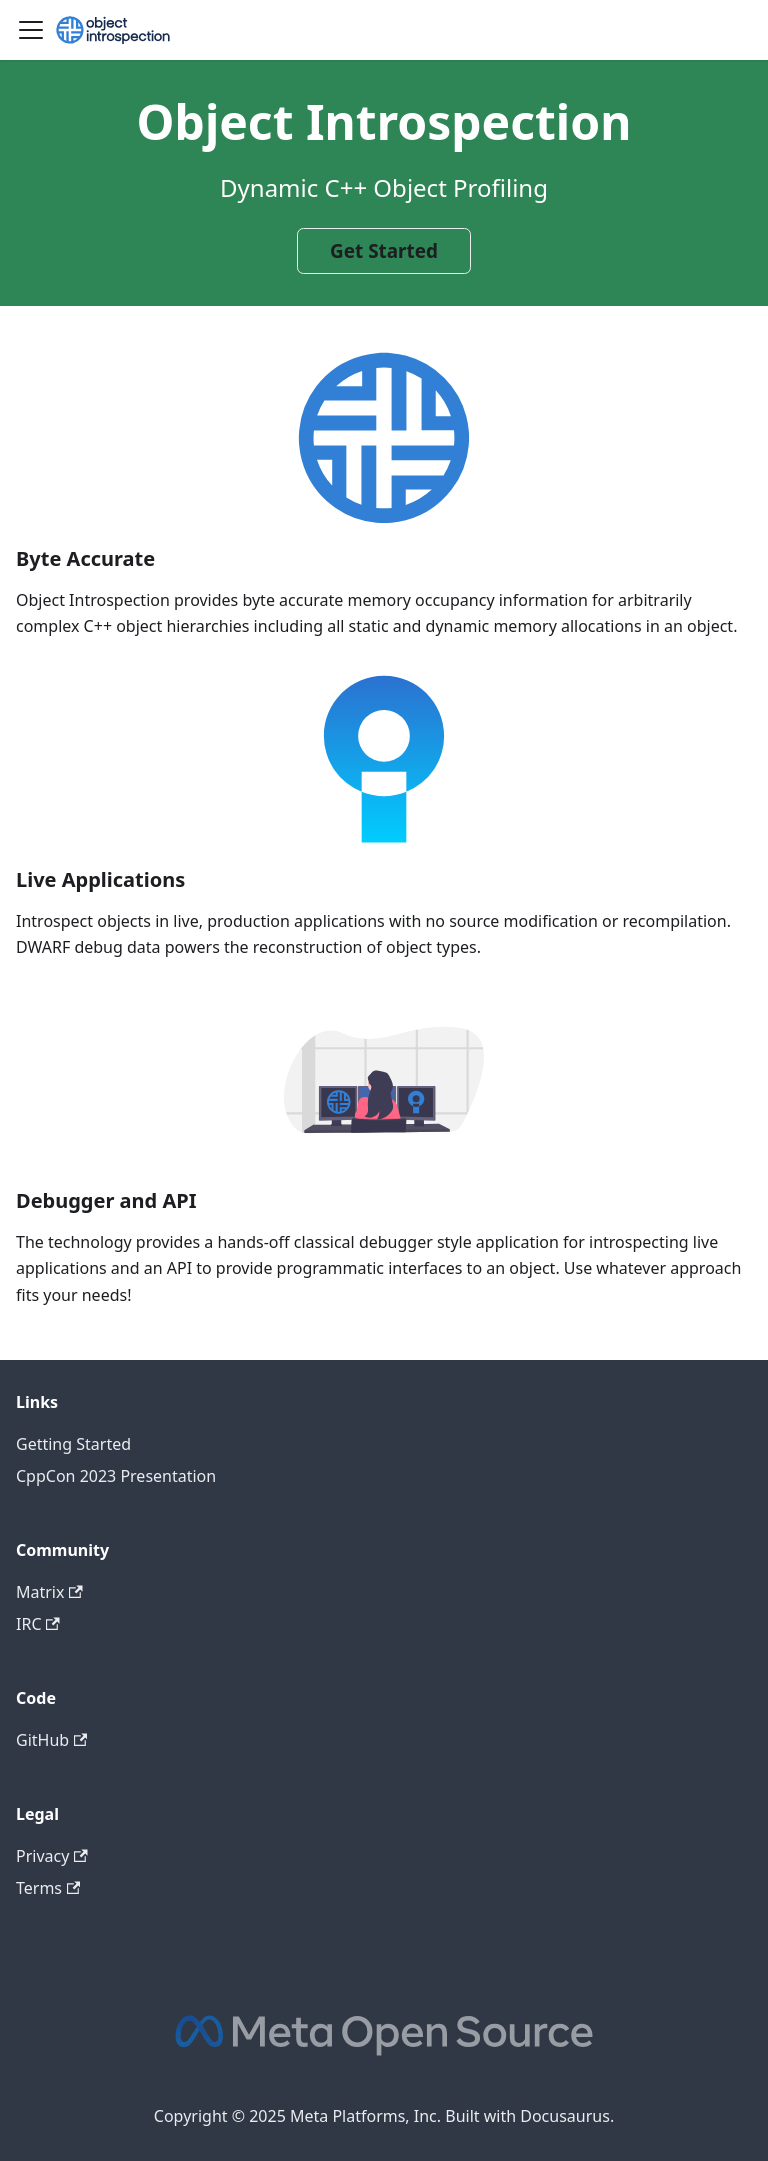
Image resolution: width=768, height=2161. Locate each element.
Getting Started (73, 1444)
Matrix (49, 1592)
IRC (38, 1624)
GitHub (51, 1740)
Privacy (52, 1856)
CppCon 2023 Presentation (116, 1476)
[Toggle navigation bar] (31, 30)
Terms (48, 1888)
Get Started (384, 251)
